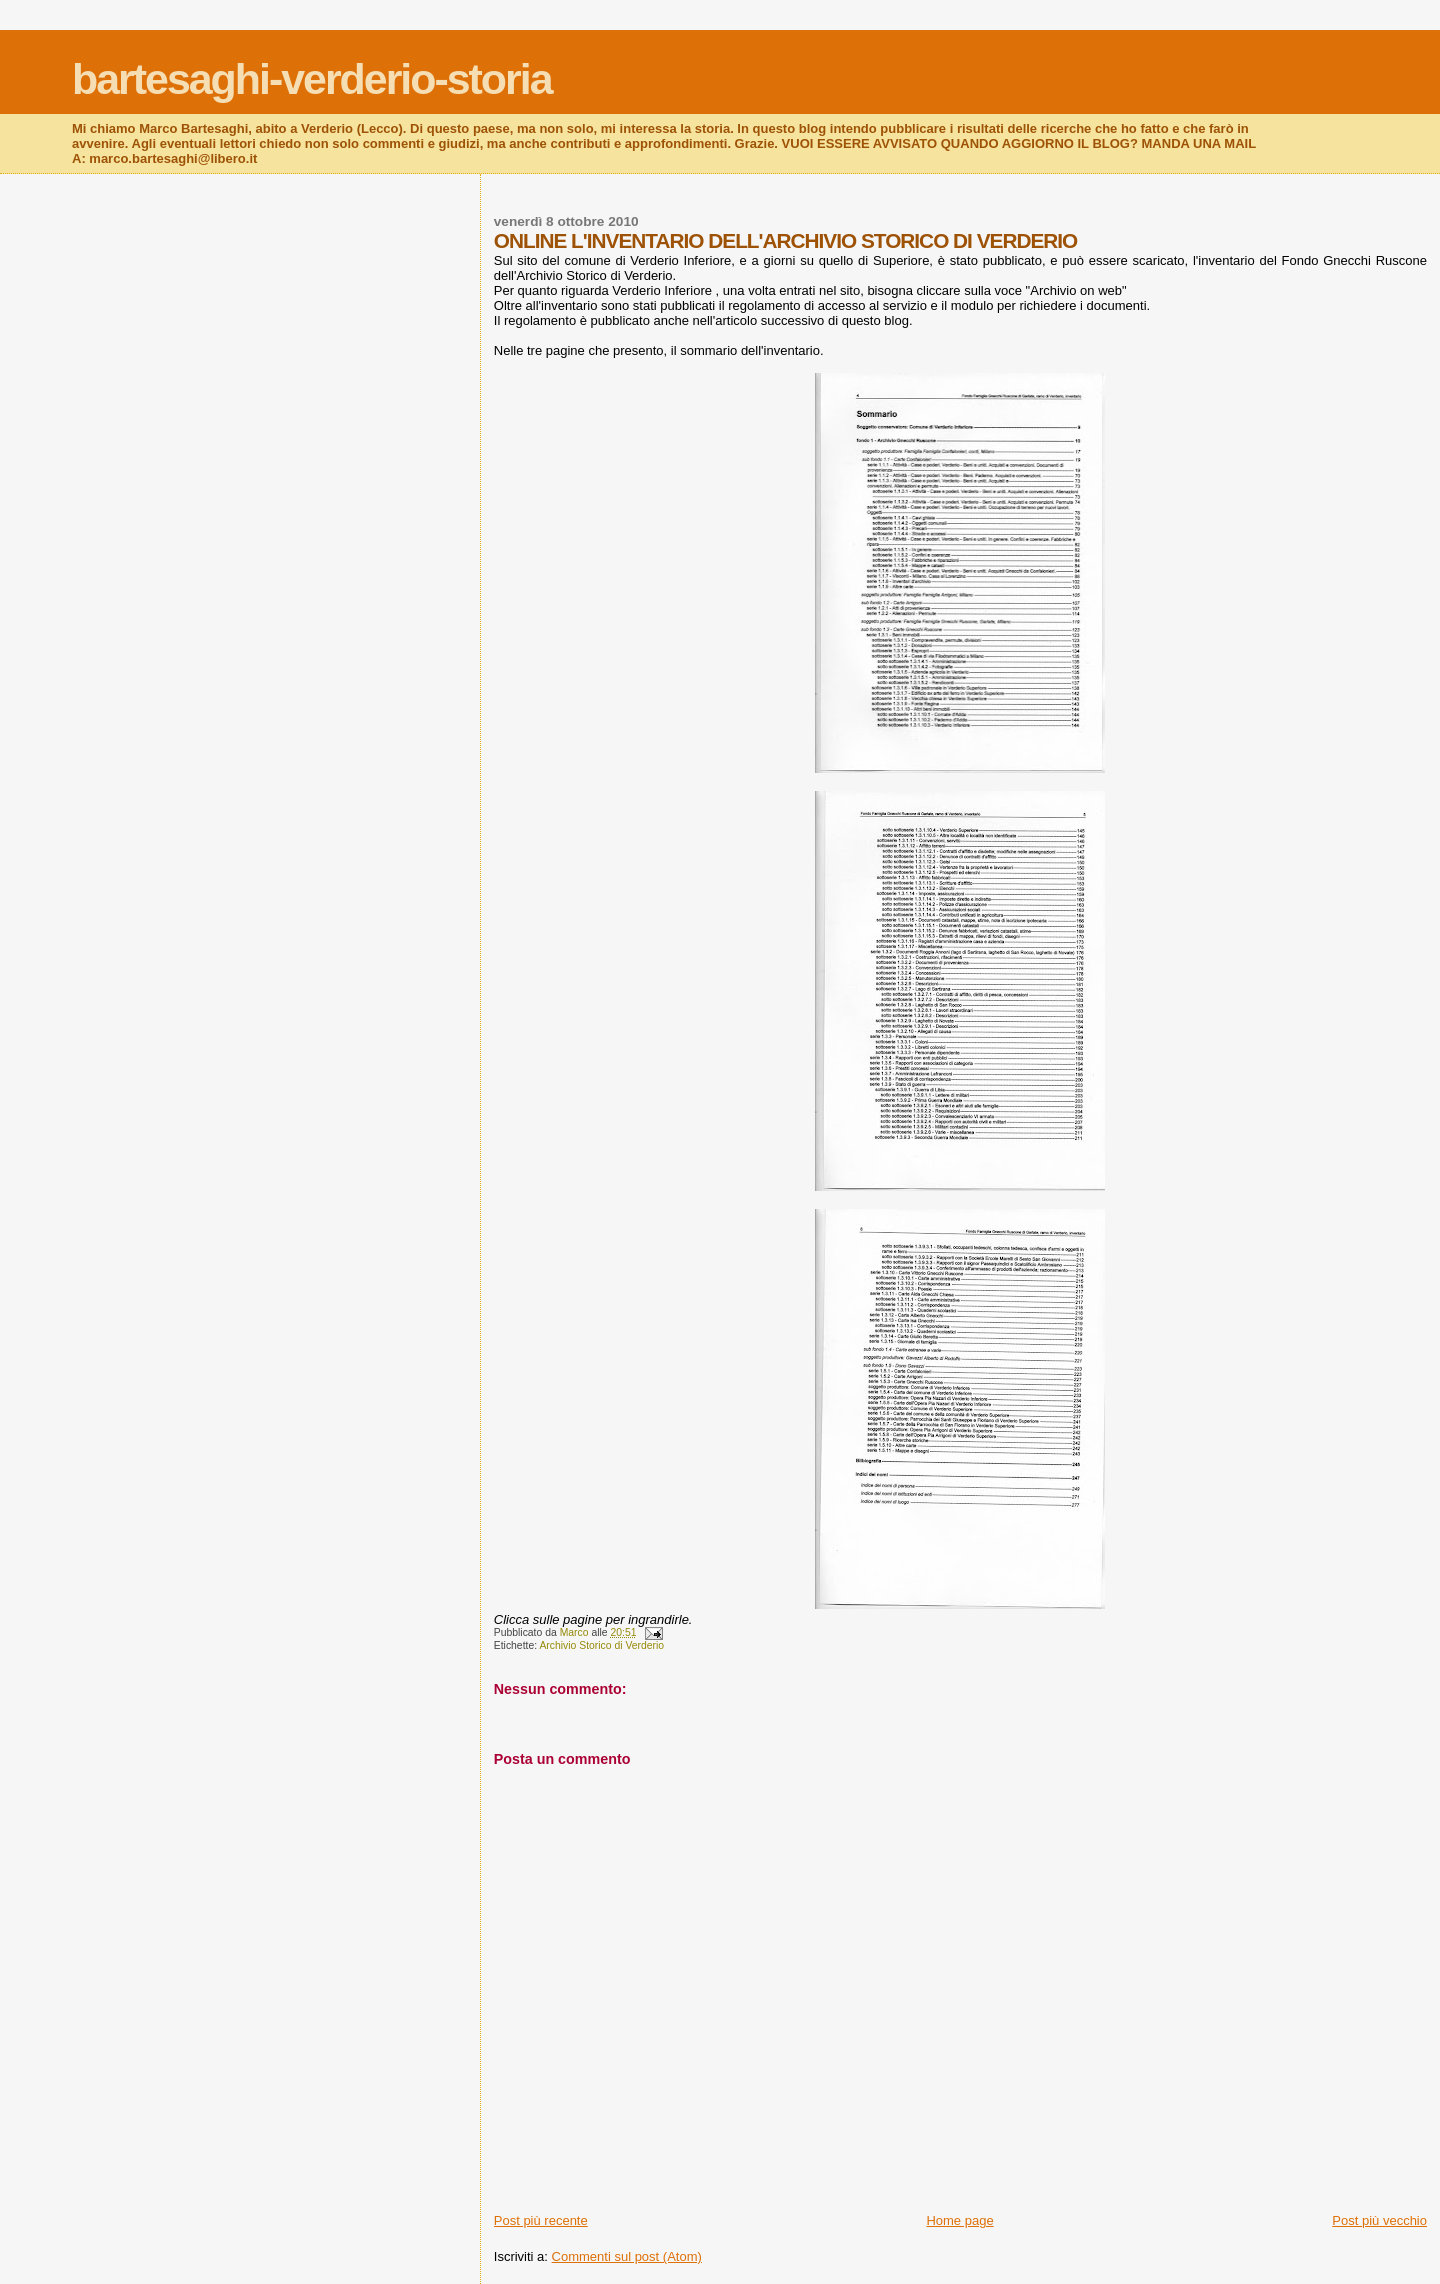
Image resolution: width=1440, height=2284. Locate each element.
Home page (959, 2220)
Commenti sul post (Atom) (627, 2256)
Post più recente (541, 2220)
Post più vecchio (1379, 2220)
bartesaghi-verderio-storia (312, 79)
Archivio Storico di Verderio (601, 1645)
